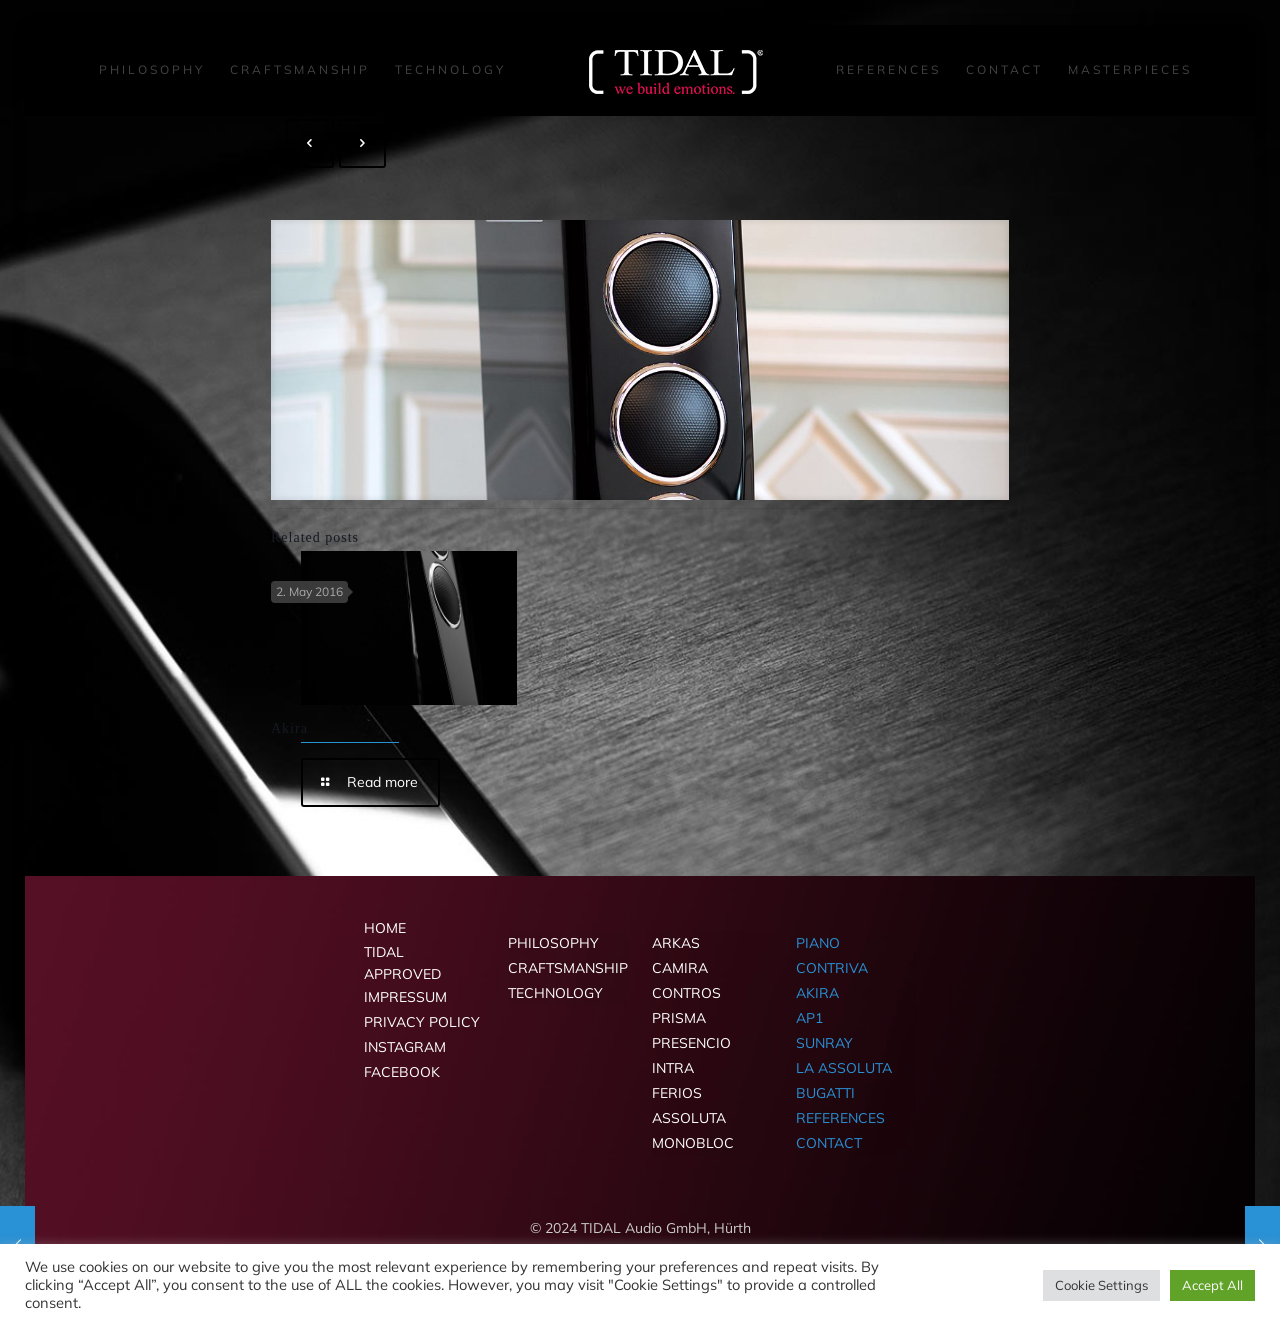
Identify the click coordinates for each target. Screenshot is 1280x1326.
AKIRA (817, 993)
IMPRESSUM (405, 997)
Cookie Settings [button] (1101, 1285)
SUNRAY (824, 1043)
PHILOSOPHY (553, 943)
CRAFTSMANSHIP (568, 968)
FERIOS (677, 1093)
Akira (289, 728)
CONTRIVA (832, 968)
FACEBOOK (402, 1072)
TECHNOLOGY (555, 993)
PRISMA (679, 1018)
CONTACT (829, 1143)
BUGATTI (825, 1093)
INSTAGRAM (405, 1047)
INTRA (673, 1068)
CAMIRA (680, 968)
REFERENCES (840, 1118)
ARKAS (676, 943)
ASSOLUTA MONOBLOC (693, 1130)
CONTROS (686, 993)
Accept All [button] (1212, 1285)
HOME (385, 928)
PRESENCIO (691, 1043)
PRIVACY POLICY (422, 1022)
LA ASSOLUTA (844, 1068)
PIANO (818, 943)
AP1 (809, 1018)
